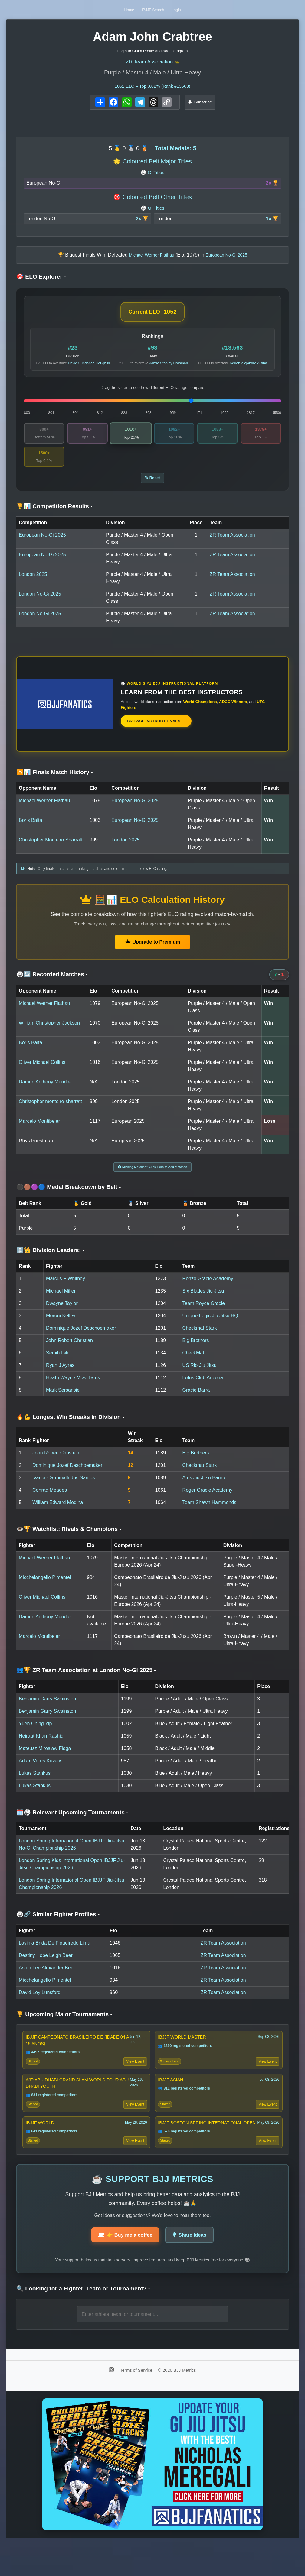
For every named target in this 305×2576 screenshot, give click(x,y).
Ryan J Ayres (60, 1376)
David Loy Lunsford (40, 2003)
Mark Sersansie (63, 1401)
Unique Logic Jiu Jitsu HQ (210, 1326)
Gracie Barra (196, 1401)
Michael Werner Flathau (44, 809)
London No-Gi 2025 (40, 602)
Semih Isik (57, 1364)
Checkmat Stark (199, 1339)
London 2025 (33, 582)
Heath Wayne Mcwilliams (73, 1388)
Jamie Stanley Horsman (168, 366)
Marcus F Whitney (65, 1289)
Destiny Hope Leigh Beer (46, 1966)
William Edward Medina (57, 1513)
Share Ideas (194, 2267)
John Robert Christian (69, 1351)
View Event (134, 2076)
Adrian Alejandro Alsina (248, 366)
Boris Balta (30, 828)
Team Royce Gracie (203, 1314)
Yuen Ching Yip (35, 1734)
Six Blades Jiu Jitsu (203, 1302)
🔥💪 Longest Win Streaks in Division (70, 1428)
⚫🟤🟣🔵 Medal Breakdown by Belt (68, 1198)
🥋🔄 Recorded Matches (52, 983)
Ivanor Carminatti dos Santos (63, 1488)
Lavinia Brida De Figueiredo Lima (54, 1954)
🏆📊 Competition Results (54, 515)
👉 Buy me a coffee (122, 2267)
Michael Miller (61, 1302)
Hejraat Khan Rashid (41, 1747)
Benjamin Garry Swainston (47, 1709)
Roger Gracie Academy (207, 1501)
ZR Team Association (149, 64)
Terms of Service (136, 2402)
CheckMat (193, 1364)
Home (112, 9)
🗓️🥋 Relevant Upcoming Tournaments (72, 1823)
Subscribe (200, 105)
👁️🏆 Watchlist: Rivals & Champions (68, 1540)
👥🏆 (86, 1681)
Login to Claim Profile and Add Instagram (152, 51)
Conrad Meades (49, 1501)
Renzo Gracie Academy (207, 1289)
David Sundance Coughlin (89, 366)
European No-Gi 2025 (42, 543)
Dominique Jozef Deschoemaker (81, 1339)
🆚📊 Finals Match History (54, 780)
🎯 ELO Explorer (41, 280)
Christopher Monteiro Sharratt (51, 848)
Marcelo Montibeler (39, 1129)
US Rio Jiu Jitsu (199, 1376)
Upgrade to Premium (152, 950)
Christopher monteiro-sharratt (50, 1109)
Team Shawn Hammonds (209, 1513)
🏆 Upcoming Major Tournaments (64, 2025)
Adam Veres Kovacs (40, 1771)
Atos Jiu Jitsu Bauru (203, 1488)
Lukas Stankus (35, 1784)
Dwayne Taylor (62, 1314)
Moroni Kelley (60, 1326)
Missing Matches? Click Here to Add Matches (152, 1176)
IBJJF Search (153, 9)
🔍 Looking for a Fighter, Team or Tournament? (83, 2322)
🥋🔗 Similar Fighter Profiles (58, 1925)
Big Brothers (195, 1351)
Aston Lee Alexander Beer (47, 1978)
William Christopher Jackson (49, 1031)
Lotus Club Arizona (202, 1388)
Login (193, 9)
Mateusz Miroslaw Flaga (45, 1759)
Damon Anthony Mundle (45, 1090)
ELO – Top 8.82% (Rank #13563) (152, 89)
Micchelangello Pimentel (45, 1588)
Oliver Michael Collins (42, 1070)
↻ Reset (153, 485)
